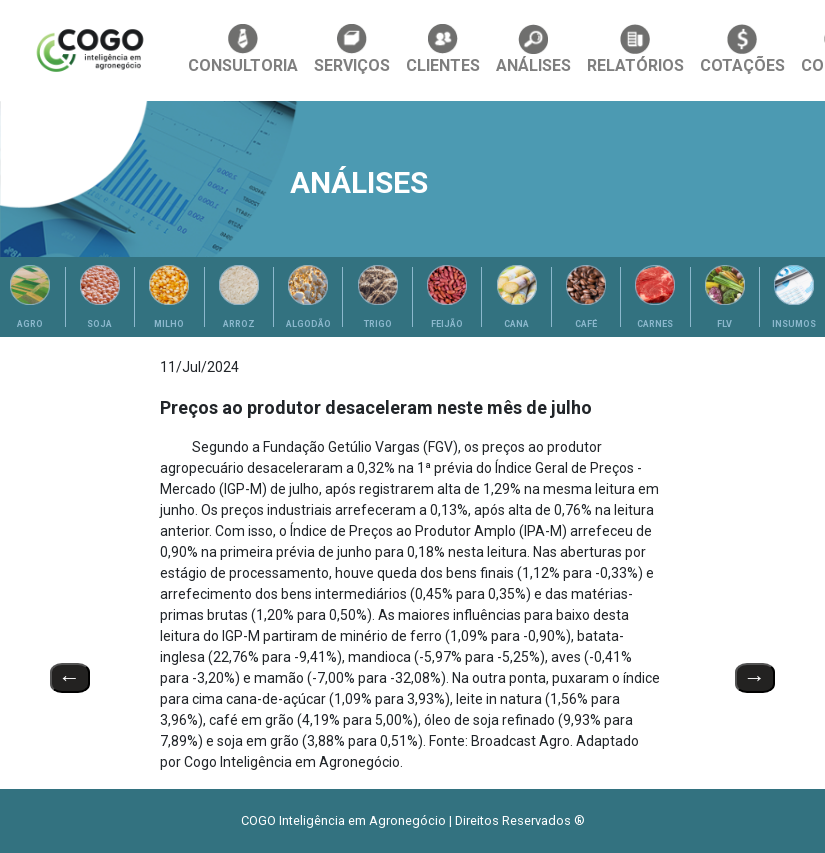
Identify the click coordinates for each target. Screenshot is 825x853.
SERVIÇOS (352, 49)
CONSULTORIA (243, 49)
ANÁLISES (533, 49)
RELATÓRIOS (635, 49)
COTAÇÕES (742, 49)
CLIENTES (443, 49)
